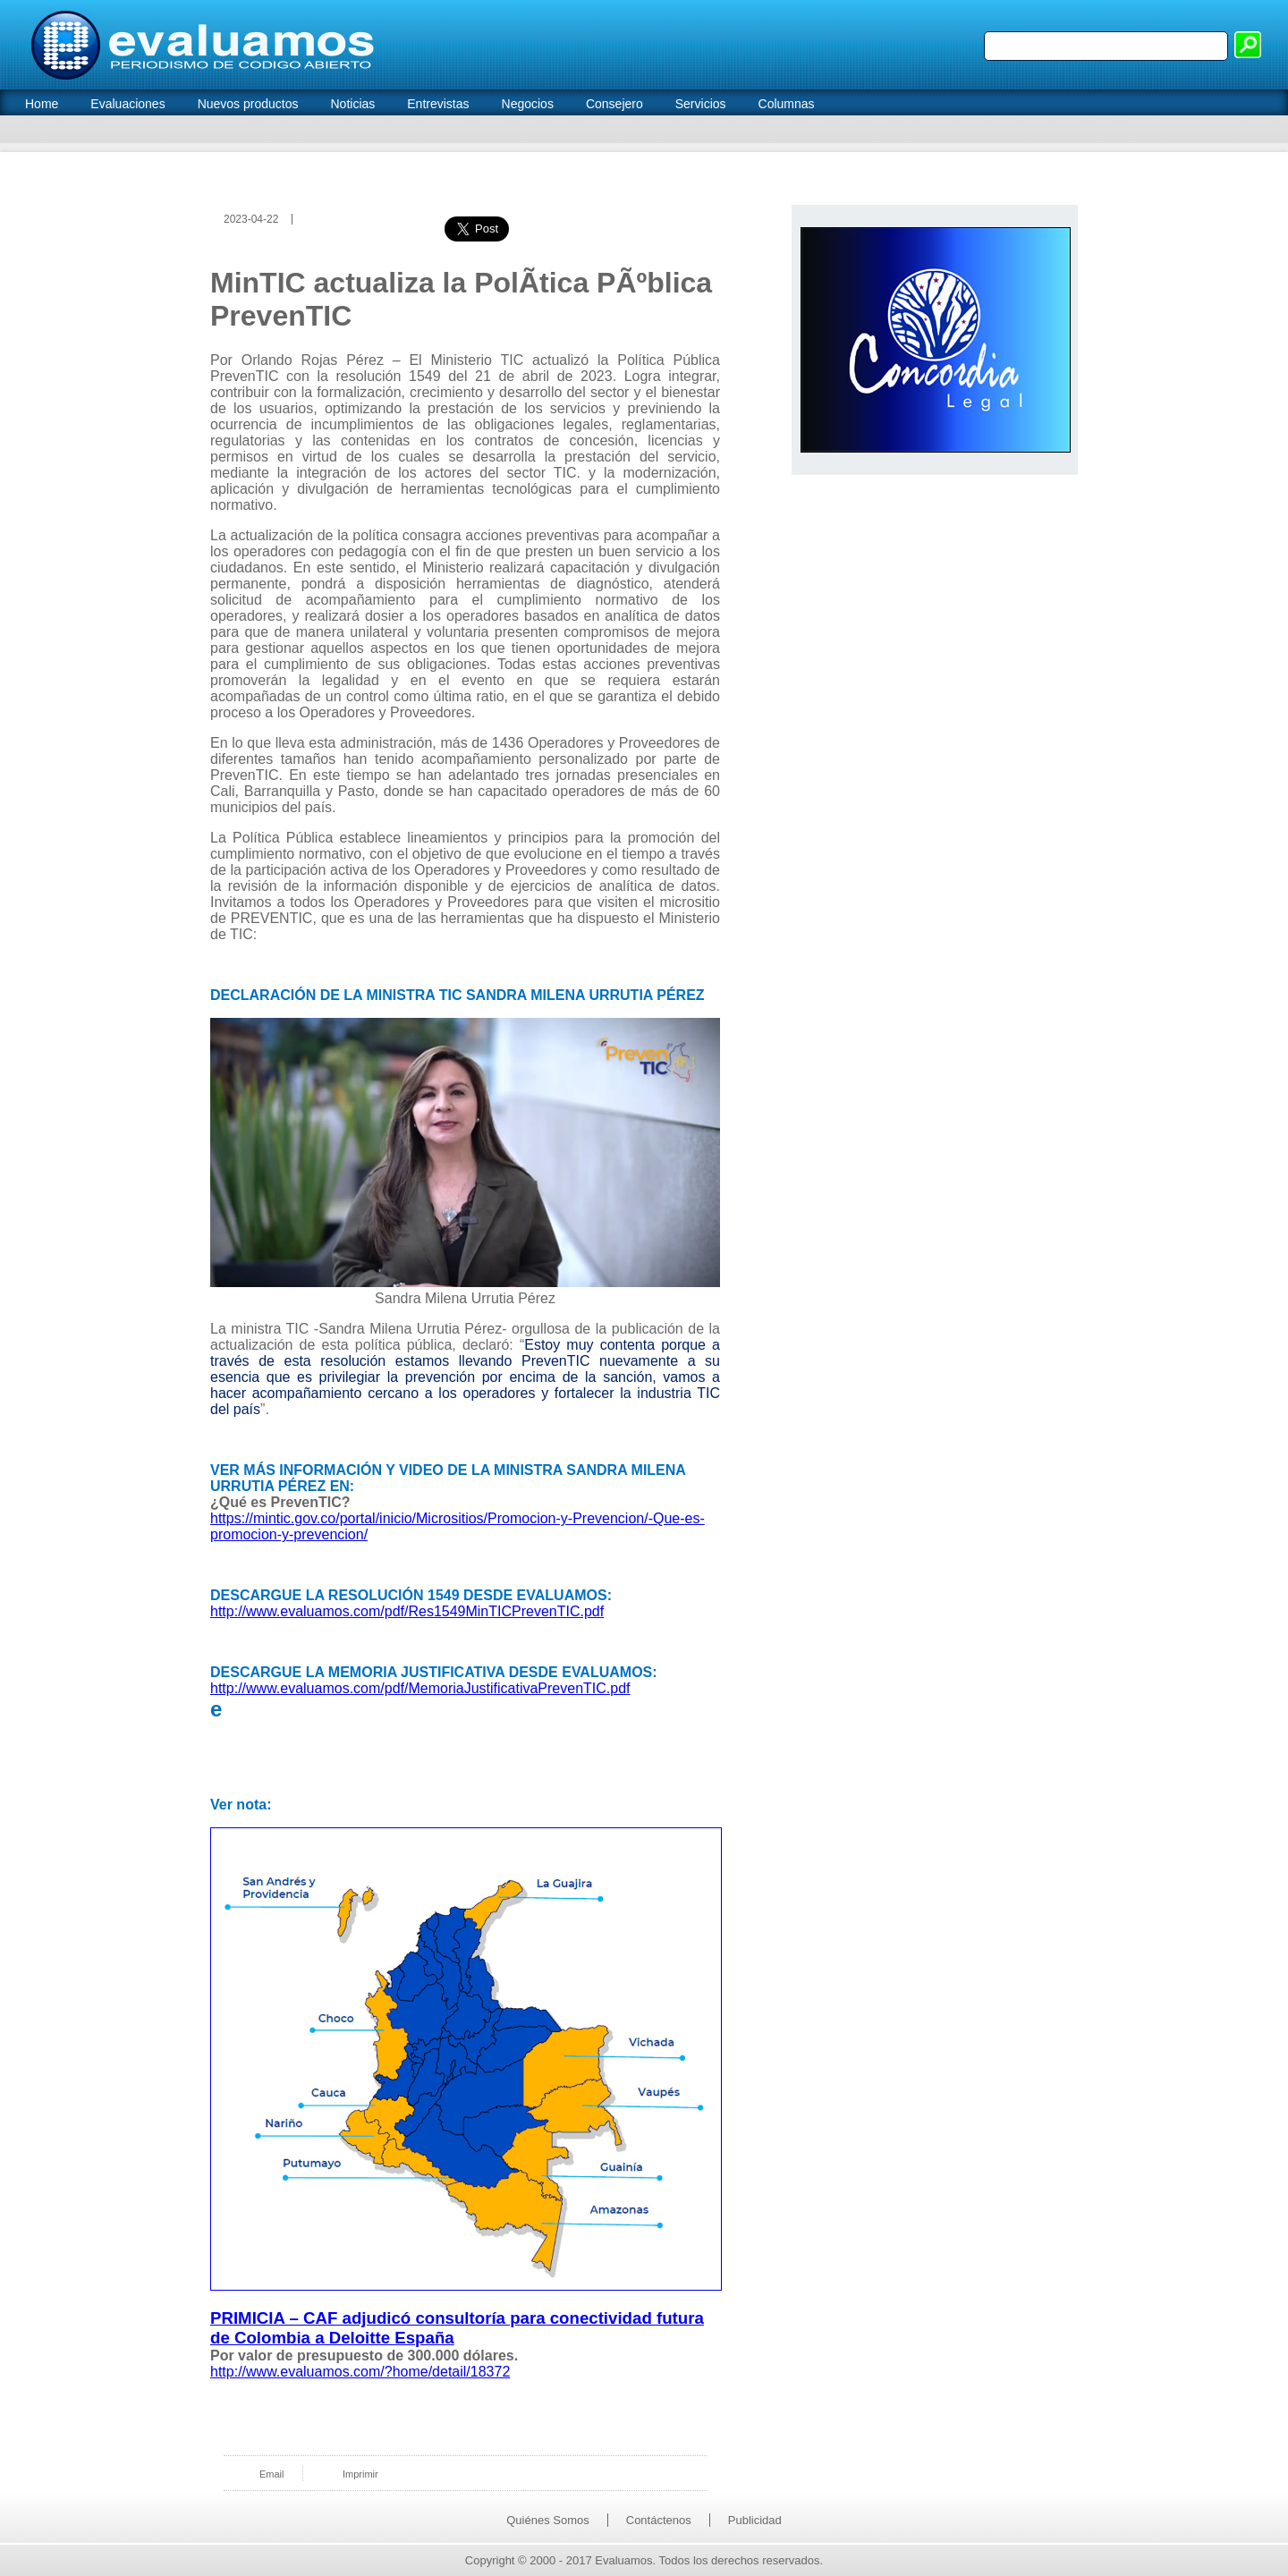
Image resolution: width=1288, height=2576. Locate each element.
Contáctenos (658, 2520)
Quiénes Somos (547, 2520)
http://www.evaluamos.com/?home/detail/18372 (360, 2371)
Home (41, 104)
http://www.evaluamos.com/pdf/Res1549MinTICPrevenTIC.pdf (407, 1611)
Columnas (786, 104)
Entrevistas (438, 104)
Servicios (700, 104)
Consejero (614, 104)
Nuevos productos (248, 104)
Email (271, 2474)
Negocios (528, 104)
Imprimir (360, 2474)
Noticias (352, 104)
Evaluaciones (127, 104)
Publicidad (755, 2520)
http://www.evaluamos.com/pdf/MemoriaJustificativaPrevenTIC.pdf (420, 1688)
